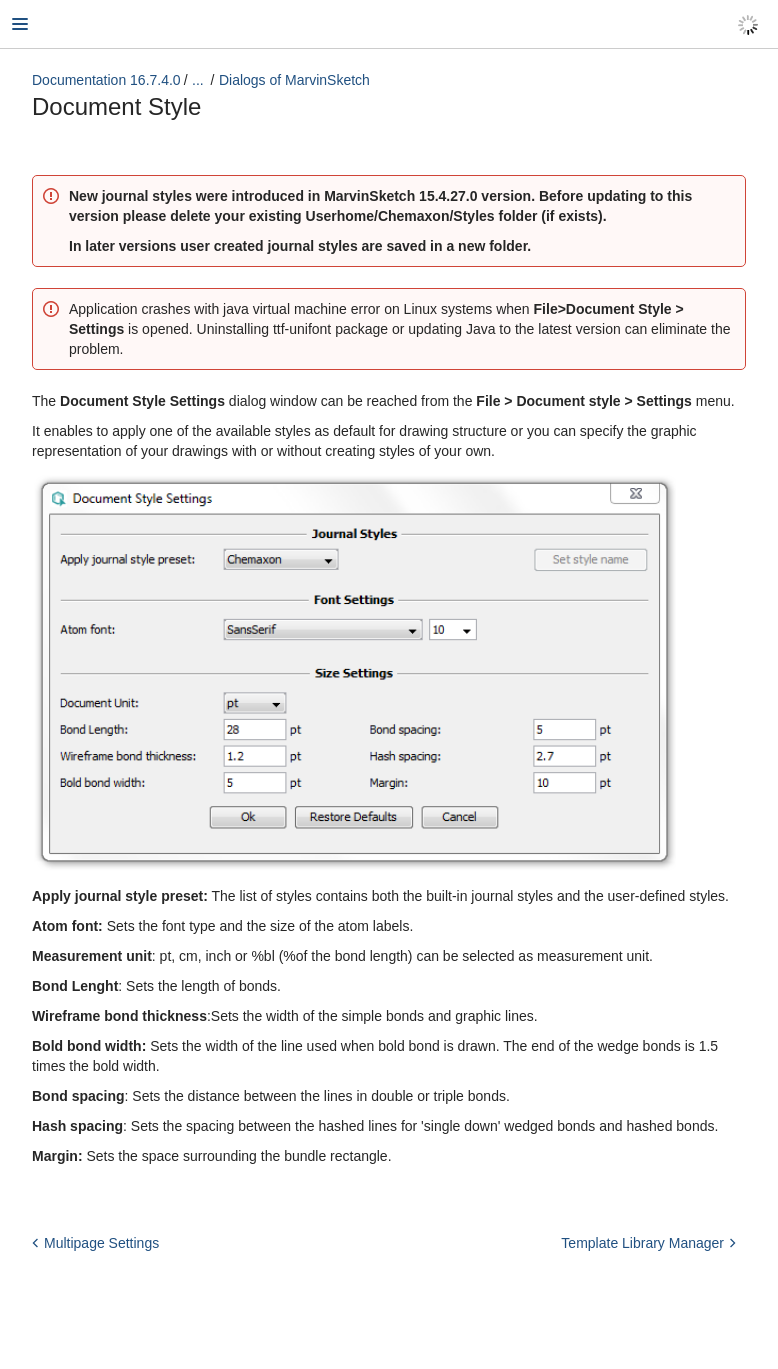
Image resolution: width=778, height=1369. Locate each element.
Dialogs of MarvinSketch (294, 80)
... (198, 80)
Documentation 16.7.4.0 (106, 80)
